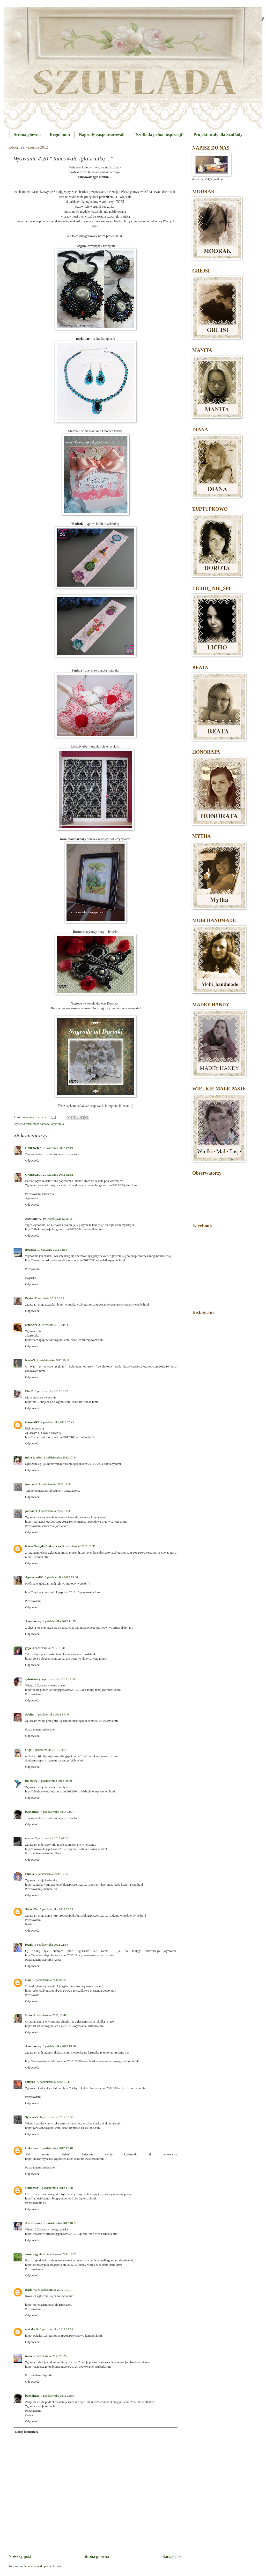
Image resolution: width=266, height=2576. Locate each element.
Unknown (31, 2148)
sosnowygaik (33, 2254)
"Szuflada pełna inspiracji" (159, 134)
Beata (29, 1298)
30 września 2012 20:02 (49, 1298)
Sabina (29, 1714)
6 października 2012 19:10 (54, 2289)
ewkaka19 (31, 2329)
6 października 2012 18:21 (60, 2223)
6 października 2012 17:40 (56, 2148)
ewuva (29, 1838)
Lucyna (30, 2082)
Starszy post (172, 2556)
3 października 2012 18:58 (79, 1546)
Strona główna (27, 134)
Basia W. (31, 2289)
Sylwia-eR (32, 2117)
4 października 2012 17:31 (58, 1679)
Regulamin (60, 134)
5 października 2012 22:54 (51, 1944)
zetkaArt (31, 1325)
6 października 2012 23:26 (49, 2356)
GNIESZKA (33, 1148)
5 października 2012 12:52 (52, 1874)
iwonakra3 (32, 1811)
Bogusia (30, 1249)
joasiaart (31, 1484)
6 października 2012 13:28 (59, 2046)
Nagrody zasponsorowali (102, 134)
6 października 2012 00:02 (49, 1980)
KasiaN (30, 1360)
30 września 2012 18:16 (58, 1218)
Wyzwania (57, 1124)
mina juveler (33, 1457)
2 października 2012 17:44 (60, 1457)
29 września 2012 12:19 (58, 1148)
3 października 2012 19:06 (61, 1577)
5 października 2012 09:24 (51, 1838)
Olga (28, 1750)
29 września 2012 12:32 (58, 1174)
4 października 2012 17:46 (52, 1714)
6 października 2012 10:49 (49, 2015)
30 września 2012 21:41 (53, 1325)
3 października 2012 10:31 (55, 1484)
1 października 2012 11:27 (51, 1391)
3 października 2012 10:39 (55, 1511)
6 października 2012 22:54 (56, 2329)
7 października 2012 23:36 (57, 2395)
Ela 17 (29, 1391)
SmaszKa (31, 1909)
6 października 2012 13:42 (54, 2082)
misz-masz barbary (37, 1124)
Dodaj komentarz (26, 2431)
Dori (28, 1980)
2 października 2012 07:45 (57, 1422)
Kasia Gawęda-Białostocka (43, 1546)
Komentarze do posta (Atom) (42, 2566)
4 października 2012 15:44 (49, 1648)
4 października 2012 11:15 (59, 1621)
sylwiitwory (33, 1679)
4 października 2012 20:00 (55, 1781)
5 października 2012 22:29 (56, 1909)
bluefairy (31, 1781)
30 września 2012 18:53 (52, 1249)
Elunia (29, 1874)
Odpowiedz (32, 1160)
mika (28, 2356)
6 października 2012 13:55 (56, 2117)
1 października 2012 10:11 (53, 1360)
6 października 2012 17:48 (56, 2188)
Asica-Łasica (33, 2223)
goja (28, 1648)
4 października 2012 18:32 (49, 1750)
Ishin (28, 2015)
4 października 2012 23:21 (57, 1811)
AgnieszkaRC (34, 1577)
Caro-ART (32, 1422)
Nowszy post (19, 2556)
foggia (29, 1944)
